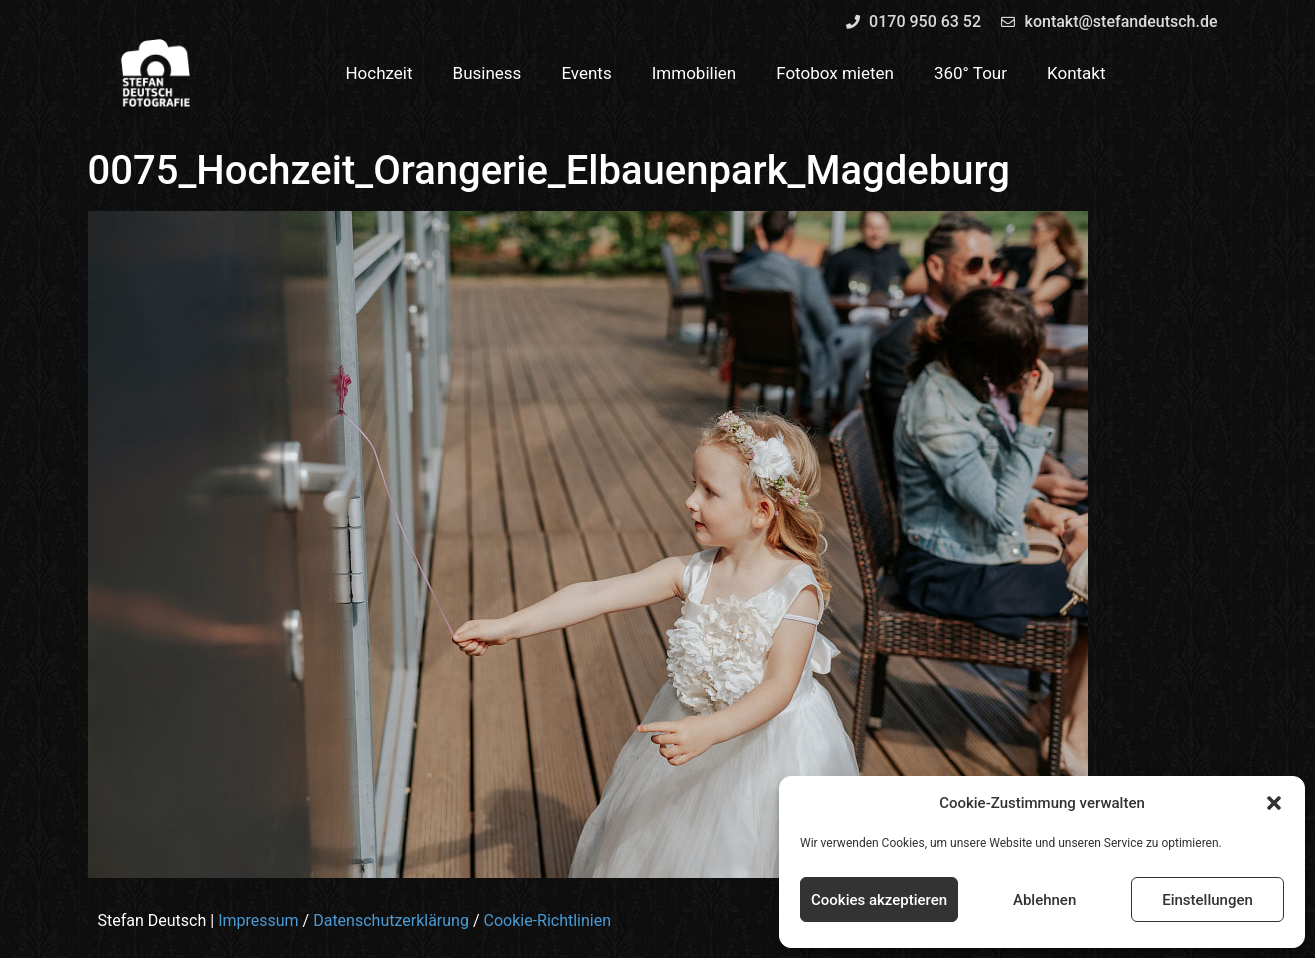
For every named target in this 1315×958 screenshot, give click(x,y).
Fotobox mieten (835, 73)
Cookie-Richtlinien (547, 920)
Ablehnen (1044, 900)
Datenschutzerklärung (391, 920)
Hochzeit (378, 73)
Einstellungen (1207, 900)
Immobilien (694, 73)
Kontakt (1076, 73)
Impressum (258, 920)
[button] (1274, 803)
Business (487, 73)
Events (586, 73)
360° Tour (970, 73)
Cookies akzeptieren (879, 900)
